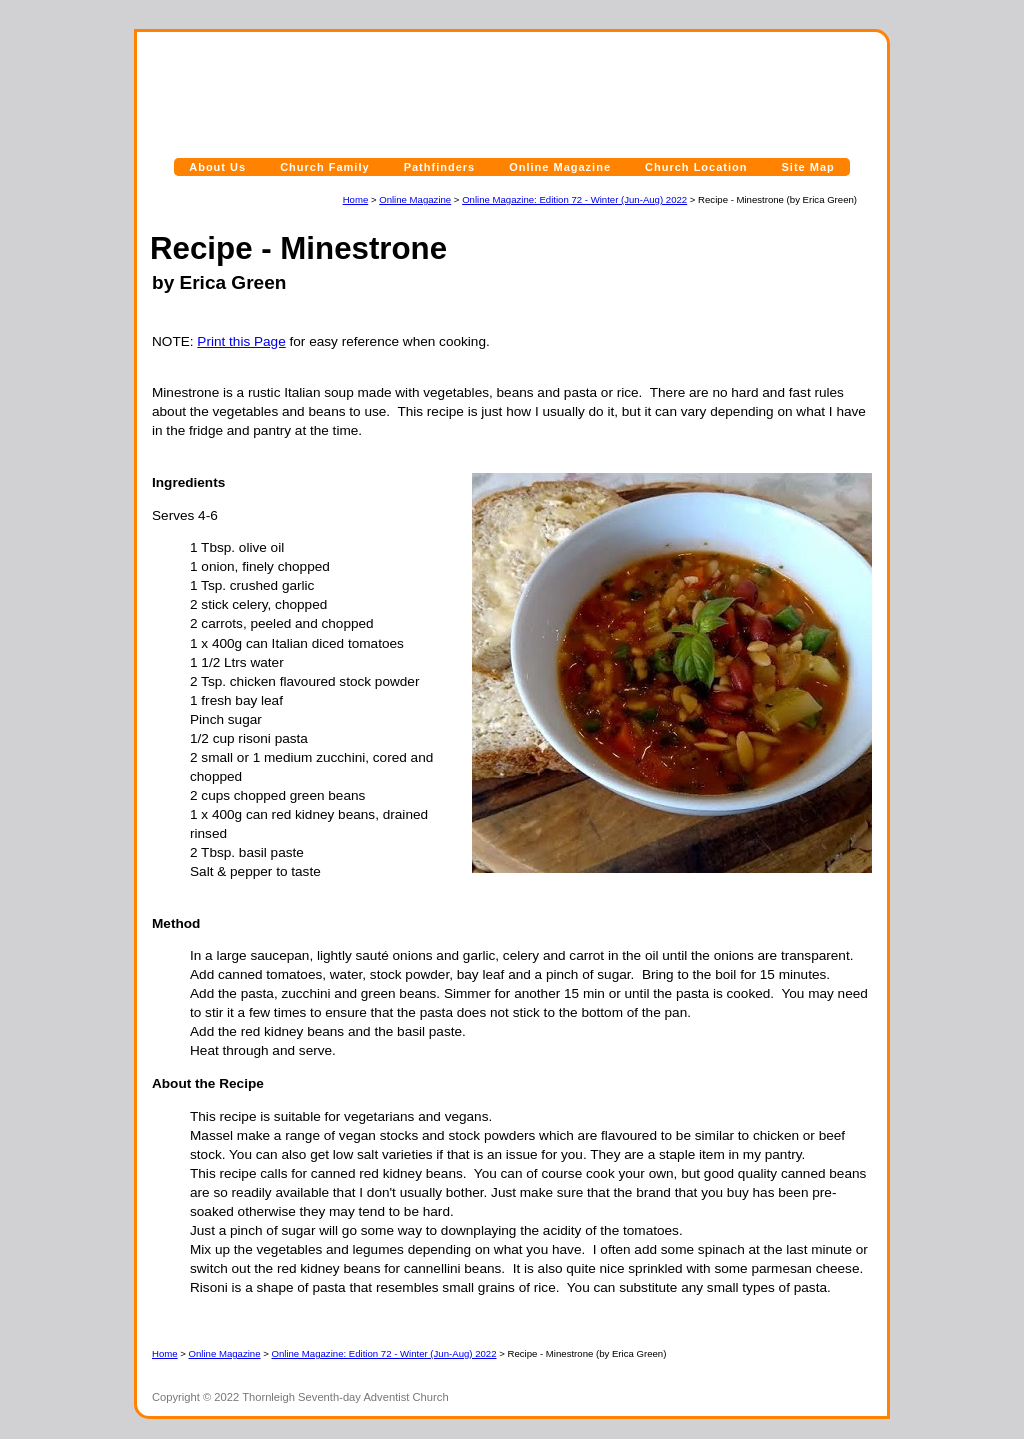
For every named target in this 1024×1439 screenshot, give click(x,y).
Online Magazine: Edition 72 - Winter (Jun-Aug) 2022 (574, 199)
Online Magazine (560, 167)
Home (356, 199)
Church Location (696, 167)
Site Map (808, 167)
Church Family (324, 167)
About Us (217, 167)
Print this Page (241, 341)
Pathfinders (440, 167)
